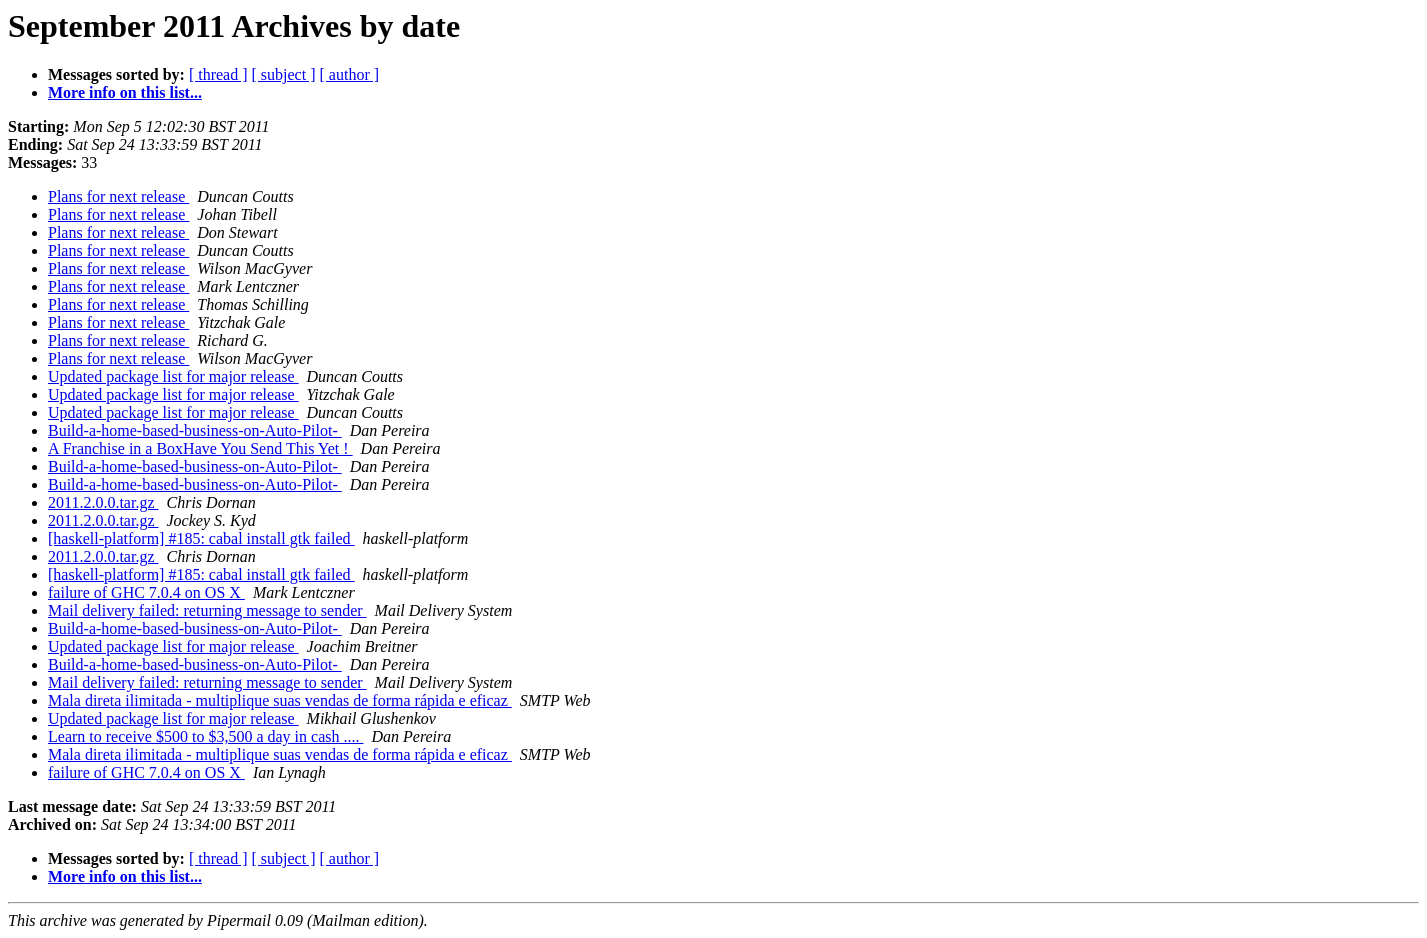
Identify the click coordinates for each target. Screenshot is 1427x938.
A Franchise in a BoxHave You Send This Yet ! (200, 448)
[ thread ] (218, 74)
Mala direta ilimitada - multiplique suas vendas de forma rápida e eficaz (280, 700)
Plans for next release (118, 196)
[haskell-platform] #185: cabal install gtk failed (201, 538)
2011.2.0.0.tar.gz (103, 502)
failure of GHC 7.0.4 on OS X (146, 592)
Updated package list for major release (173, 376)
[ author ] (350, 74)
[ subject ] (284, 74)
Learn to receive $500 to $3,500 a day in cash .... (205, 736)
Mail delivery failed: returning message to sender (207, 610)
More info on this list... (125, 92)
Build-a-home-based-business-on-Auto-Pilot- (195, 430)
